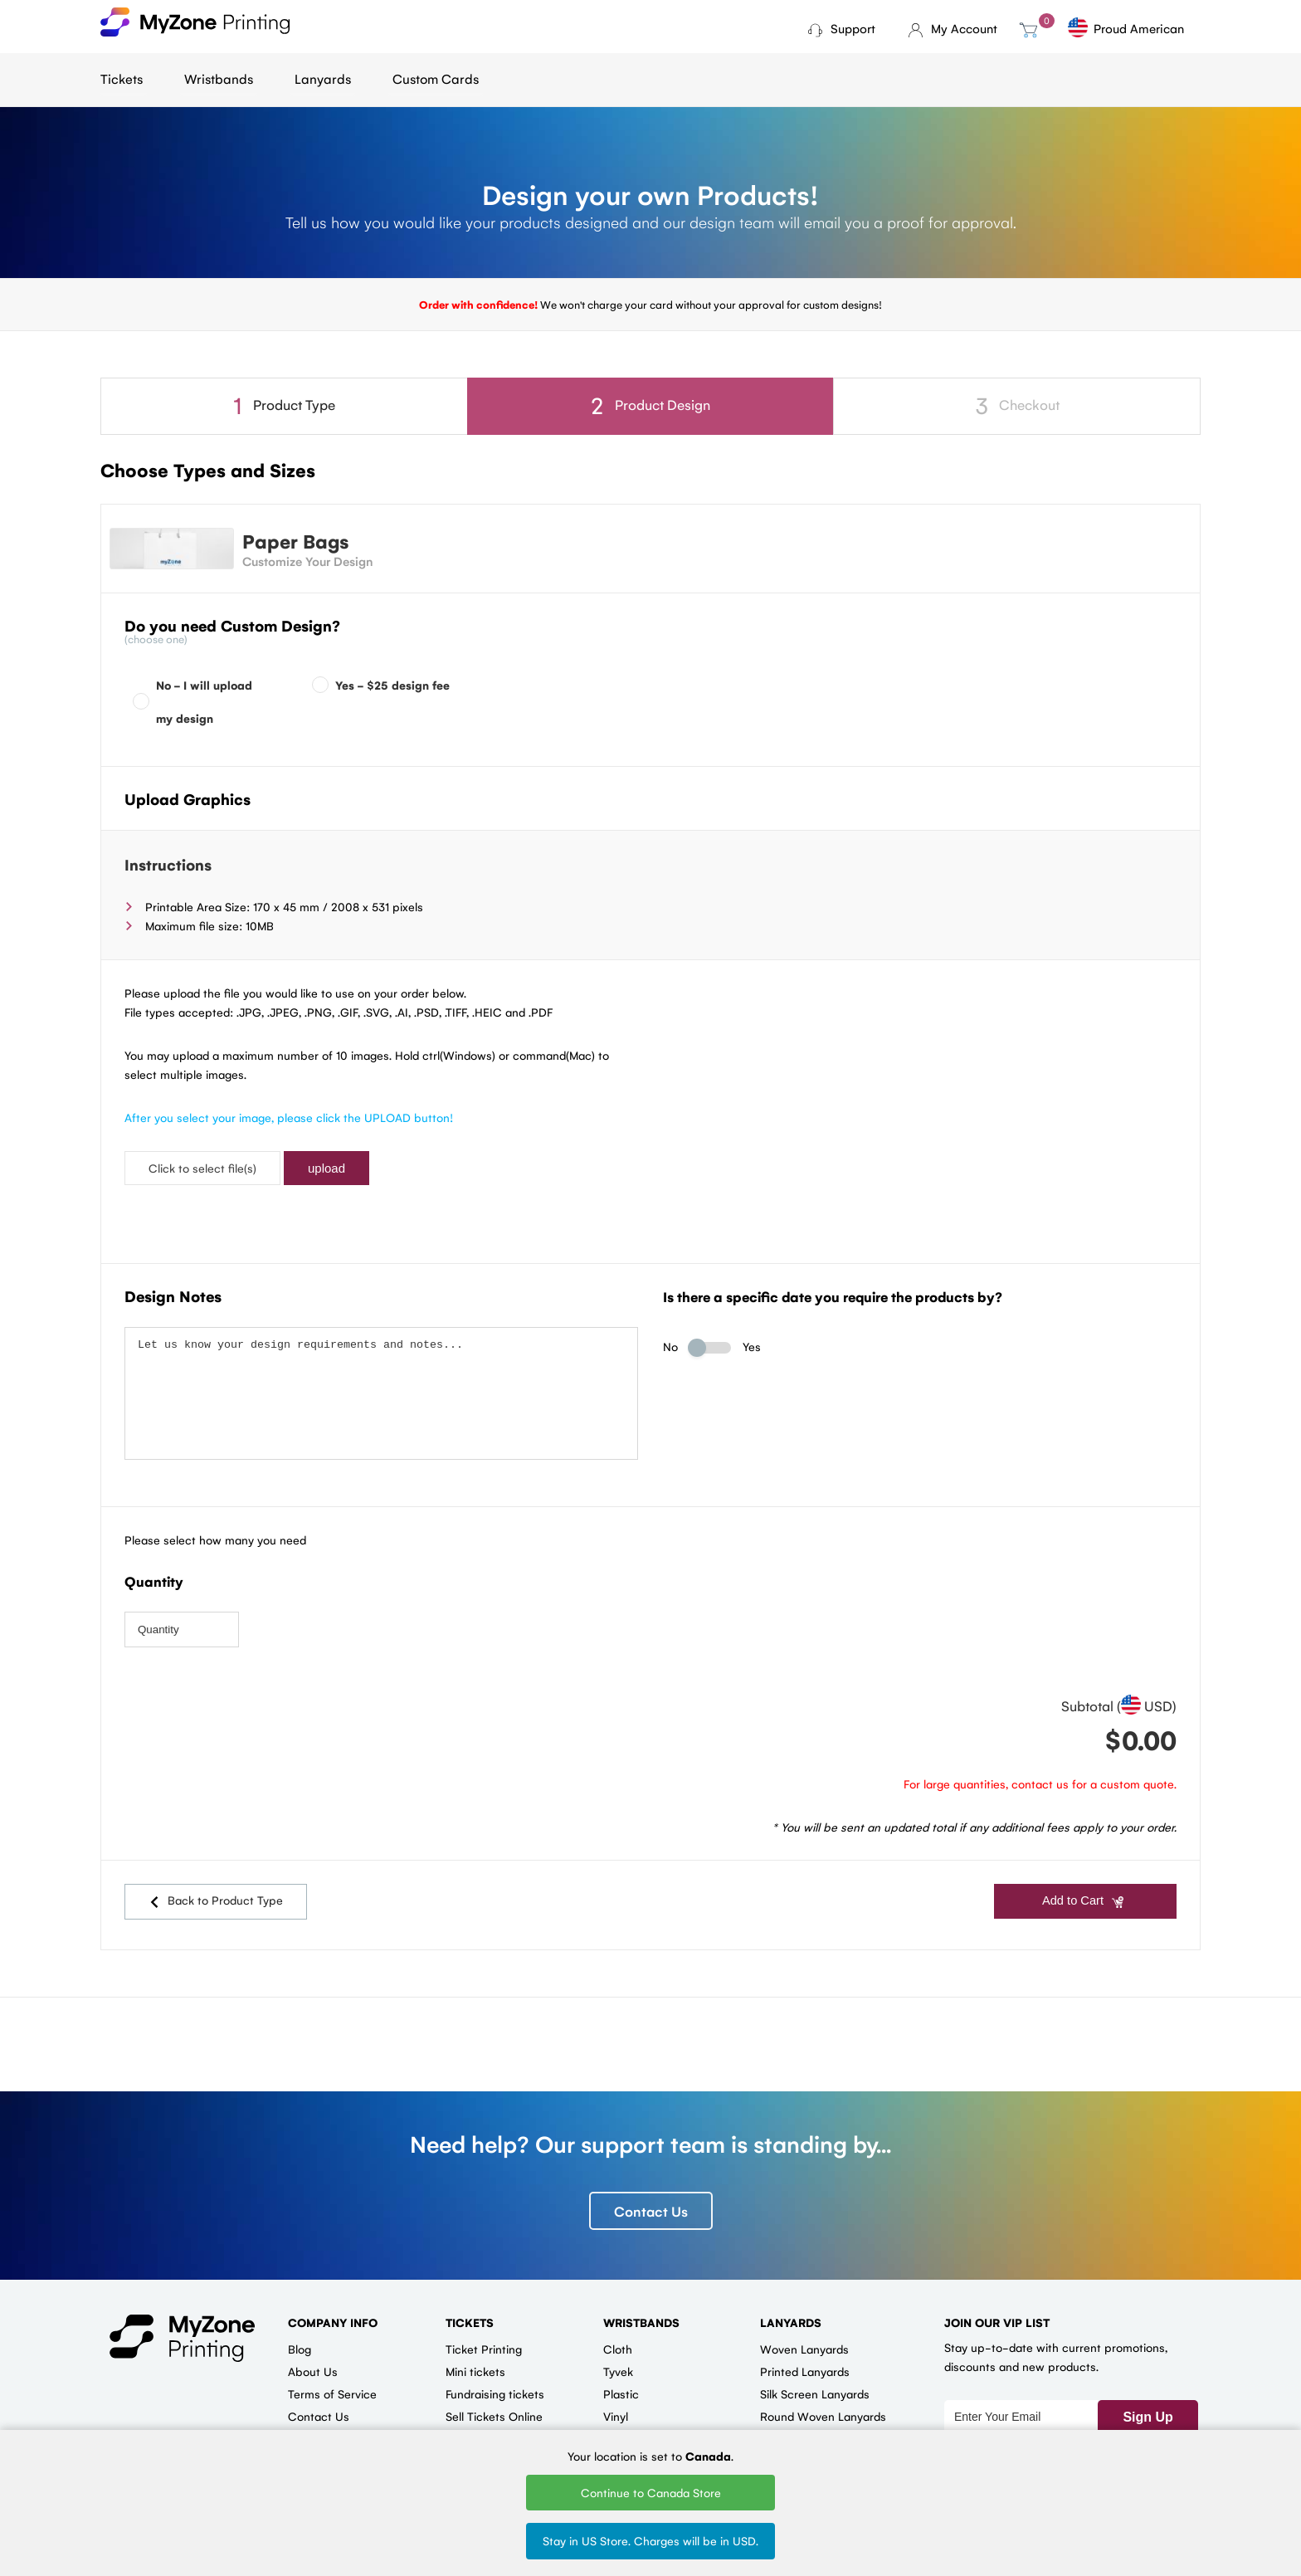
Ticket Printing (484, 2342)
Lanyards (323, 78)
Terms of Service (332, 2387)
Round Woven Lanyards (823, 2410)
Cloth (617, 2342)
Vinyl (615, 2410)
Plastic (621, 2387)
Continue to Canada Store (651, 2492)
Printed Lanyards (805, 2365)
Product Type (284, 405)
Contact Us (651, 2205)
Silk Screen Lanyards (815, 2387)
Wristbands (218, 78)
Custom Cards (435, 78)
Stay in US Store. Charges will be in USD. (650, 2540)
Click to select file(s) (202, 1167)
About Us (313, 2365)
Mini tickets (475, 2365)
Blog (299, 2342)
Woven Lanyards (804, 2342)
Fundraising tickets (495, 2387)
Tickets (121, 78)
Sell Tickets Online (494, 2410)
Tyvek (618, 2365)
